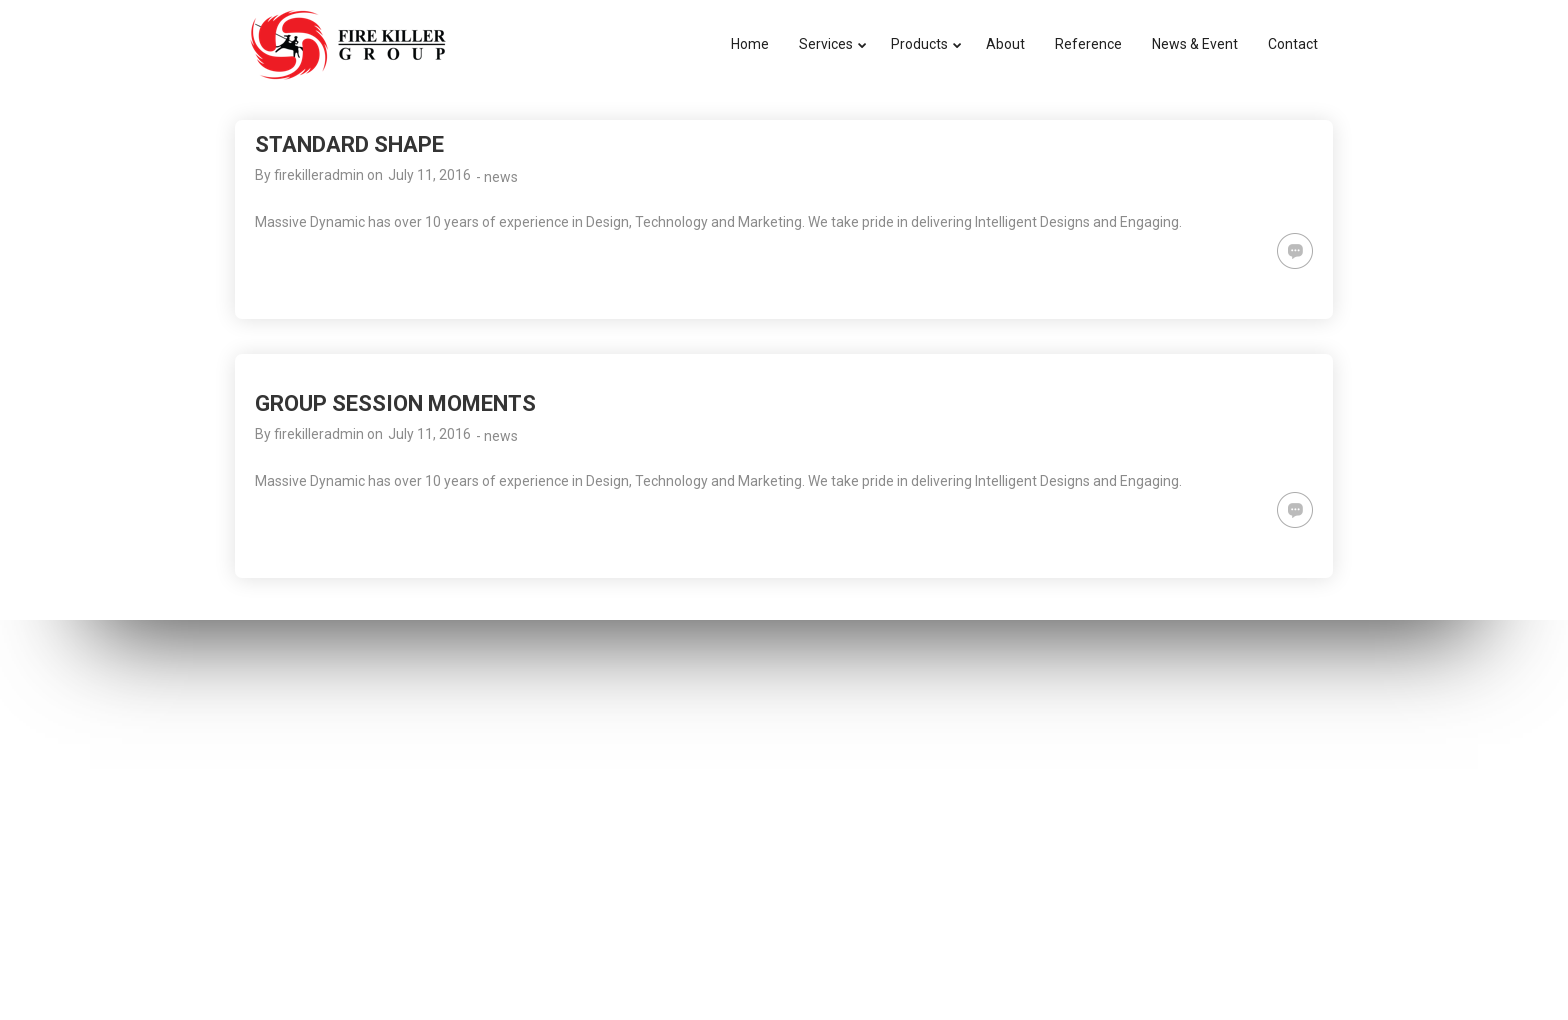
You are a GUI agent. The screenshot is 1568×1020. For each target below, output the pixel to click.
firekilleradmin (319, 175)
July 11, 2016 (429, 175)
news (501, 177)
